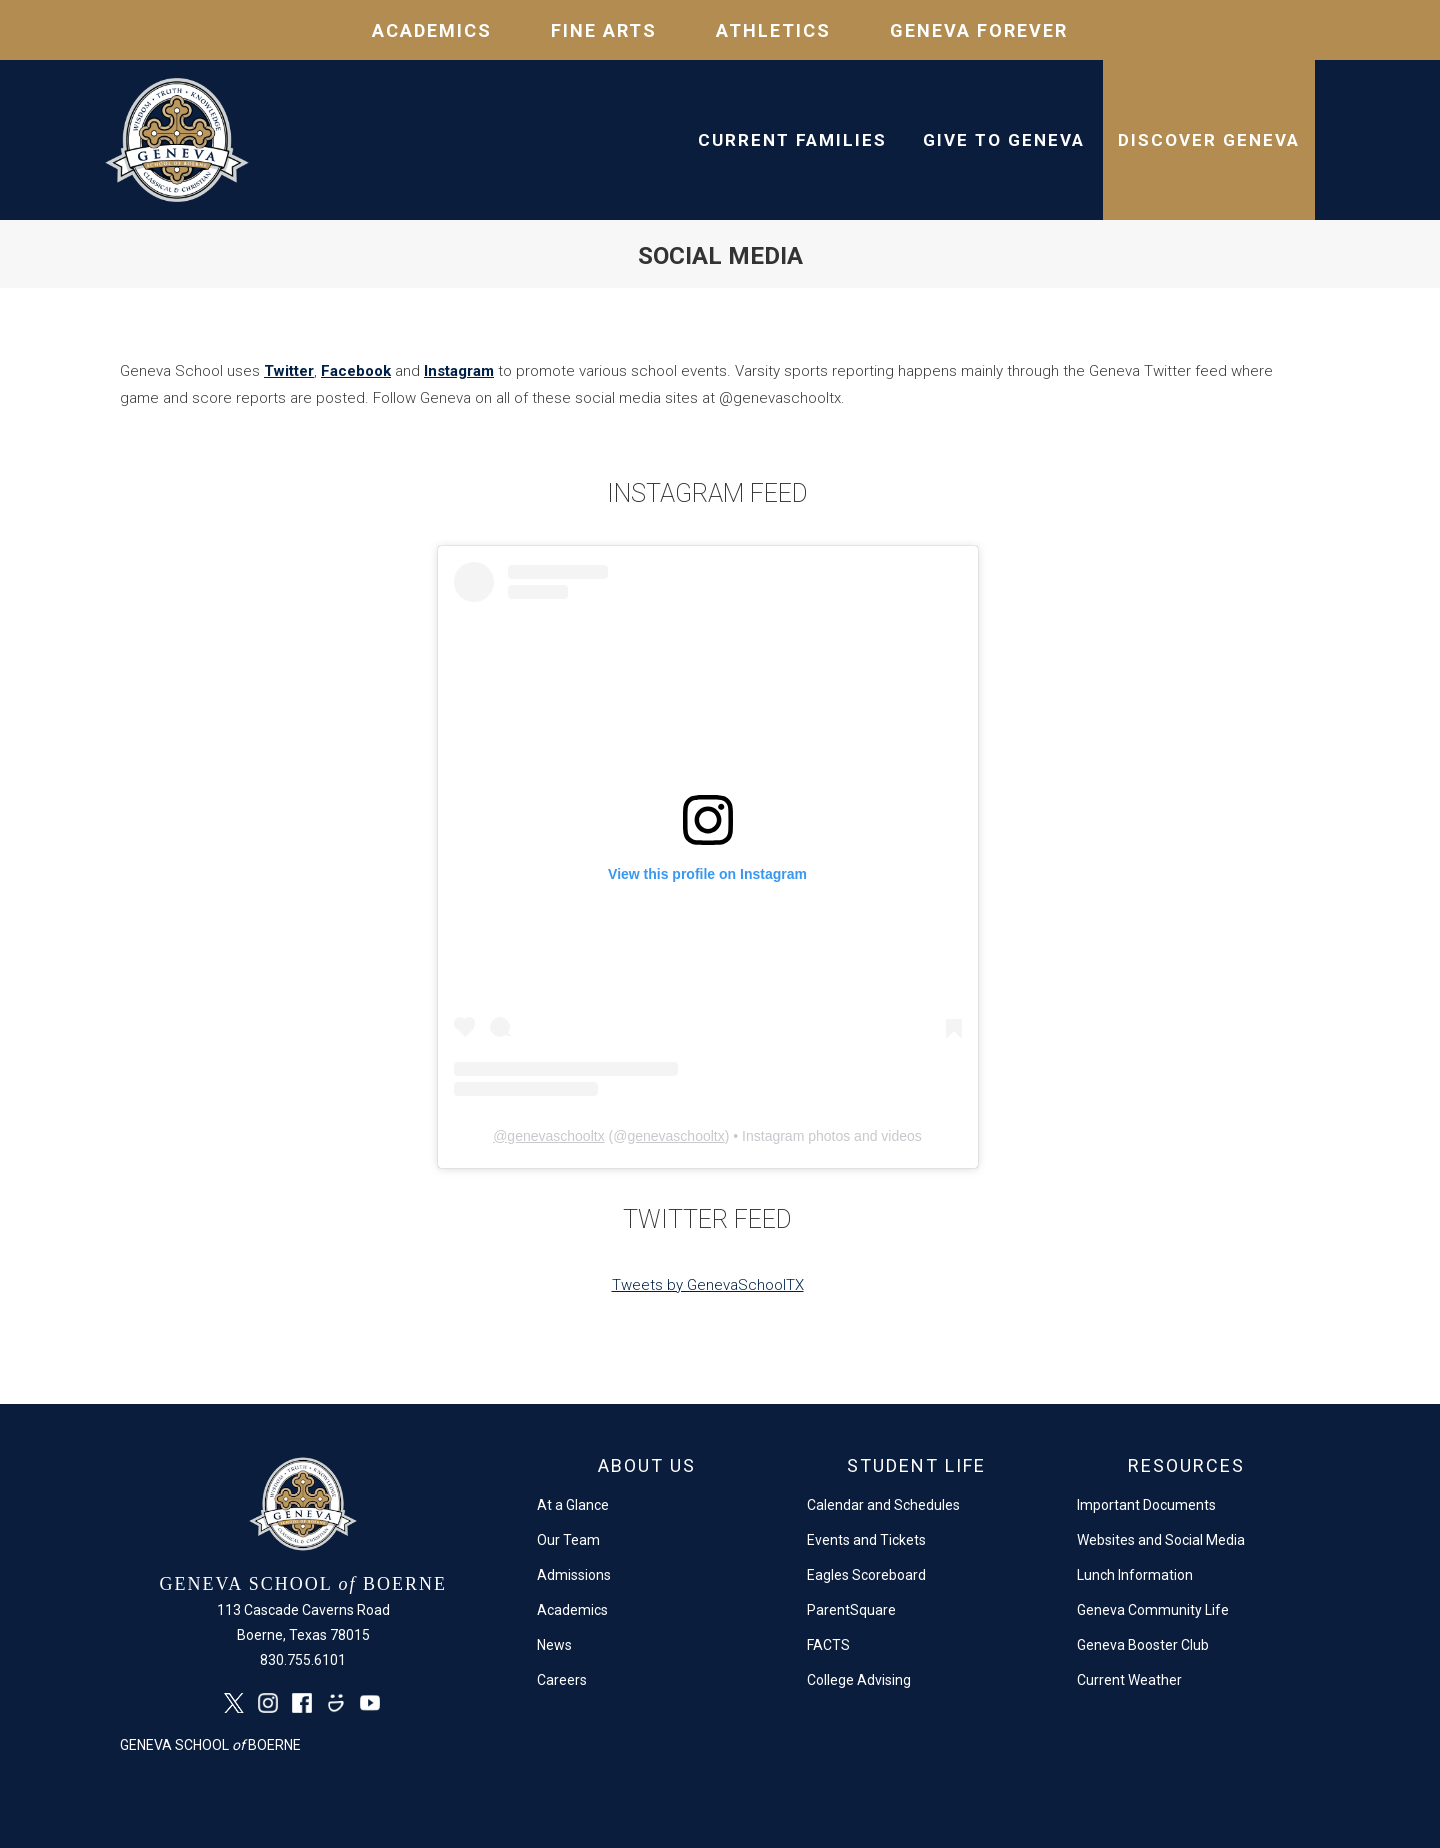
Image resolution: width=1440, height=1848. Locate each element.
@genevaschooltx (549, 1136)
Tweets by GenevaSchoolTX (708, 1285)
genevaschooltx (675, 1136)
